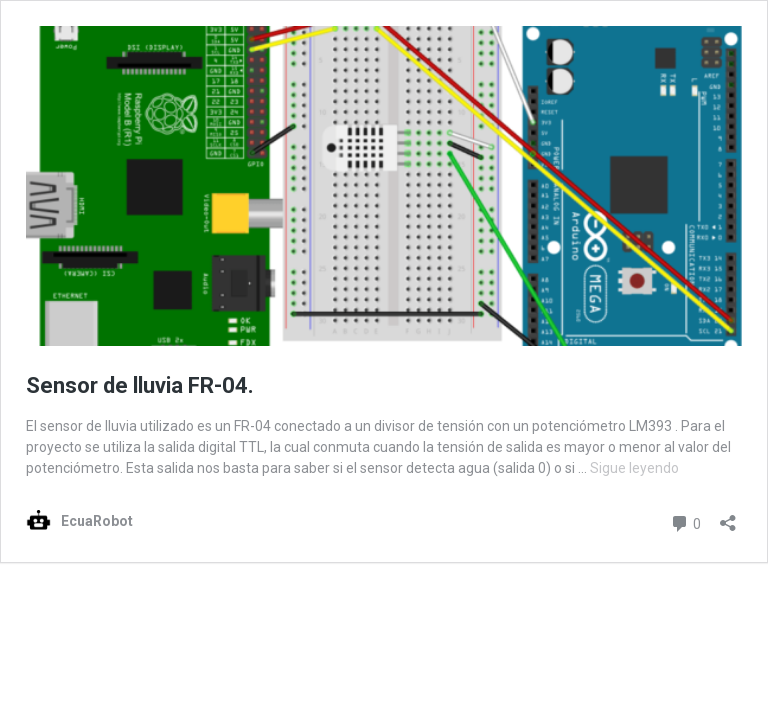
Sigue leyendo (634, 468)
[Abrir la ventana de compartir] (728, 516)
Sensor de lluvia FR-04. (140, 385)
